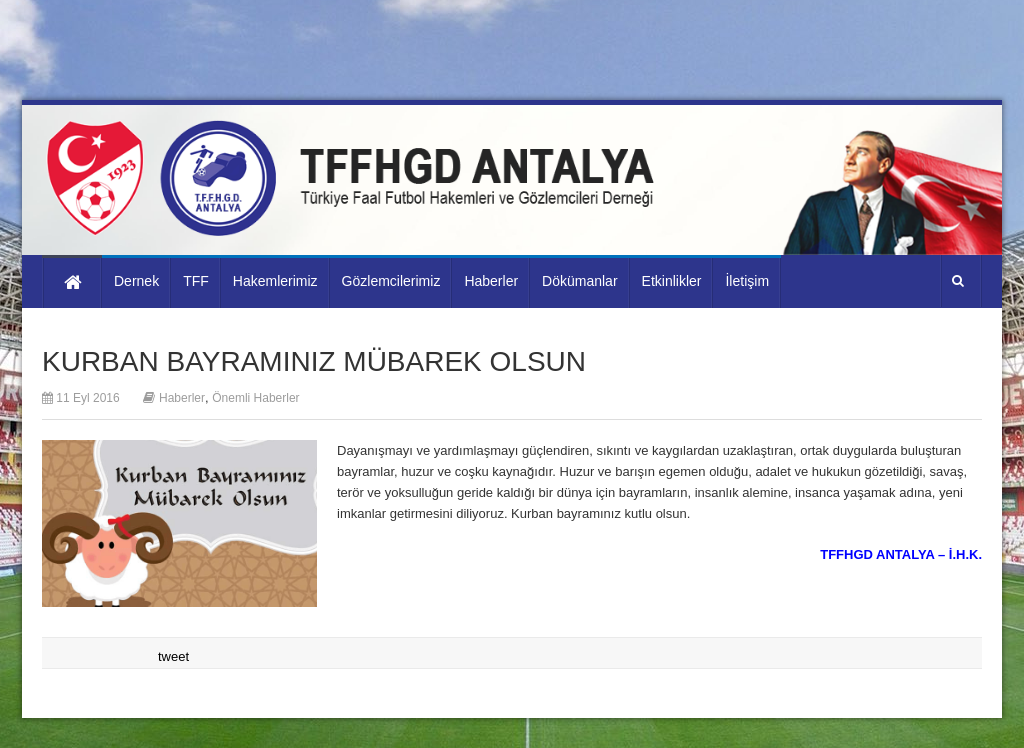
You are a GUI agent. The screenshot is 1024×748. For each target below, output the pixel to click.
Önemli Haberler (255, 398)
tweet (173, 656)
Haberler (182, 398)
